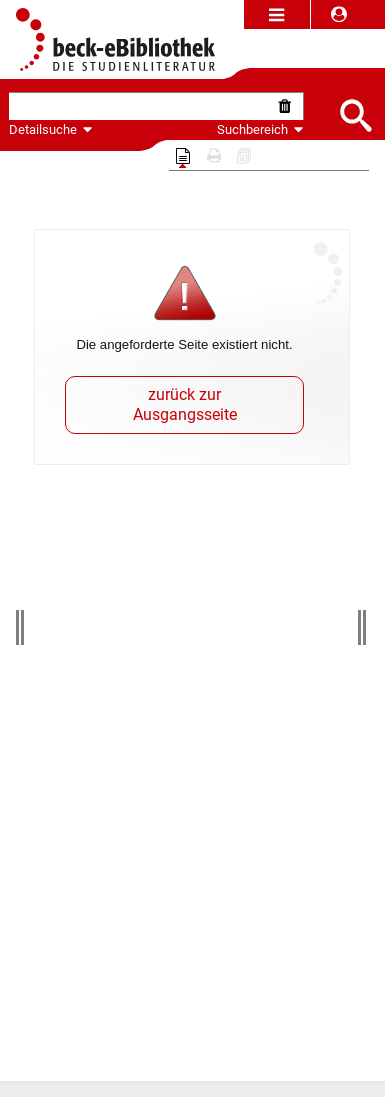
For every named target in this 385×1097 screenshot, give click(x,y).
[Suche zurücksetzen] (288, 106)
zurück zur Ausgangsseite (185, 404)
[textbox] (141, 106)
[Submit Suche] (355, 113)
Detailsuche (43, 129)
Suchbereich (260, 129)
